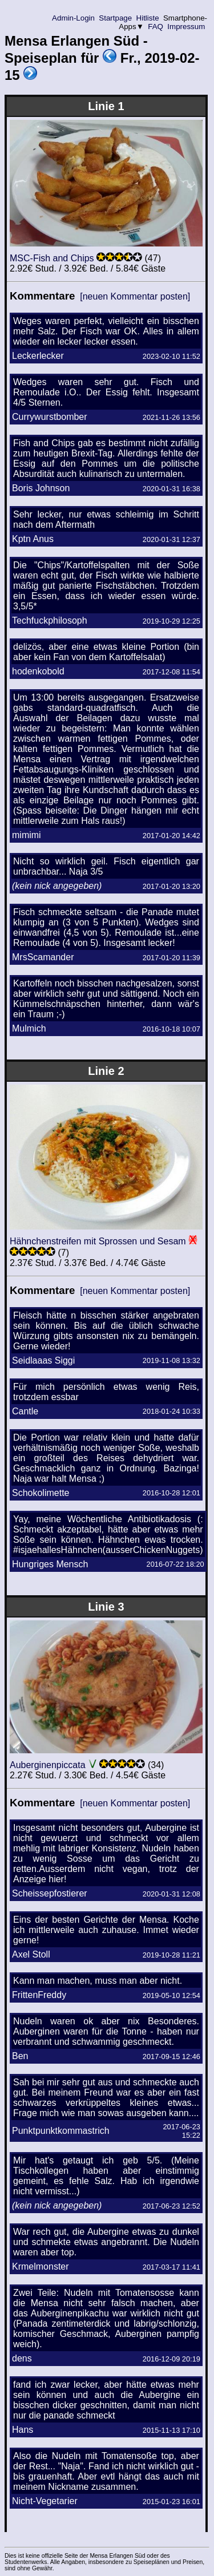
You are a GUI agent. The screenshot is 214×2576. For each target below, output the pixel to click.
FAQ (155, 26)
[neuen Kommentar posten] (135, 296)
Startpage (115, 18)
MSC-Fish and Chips (52, 258)
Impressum (186, 26)
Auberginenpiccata (48, 1765)
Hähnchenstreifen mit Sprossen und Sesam (98, 1241)
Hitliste (147, 18)
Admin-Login (73, 18)
